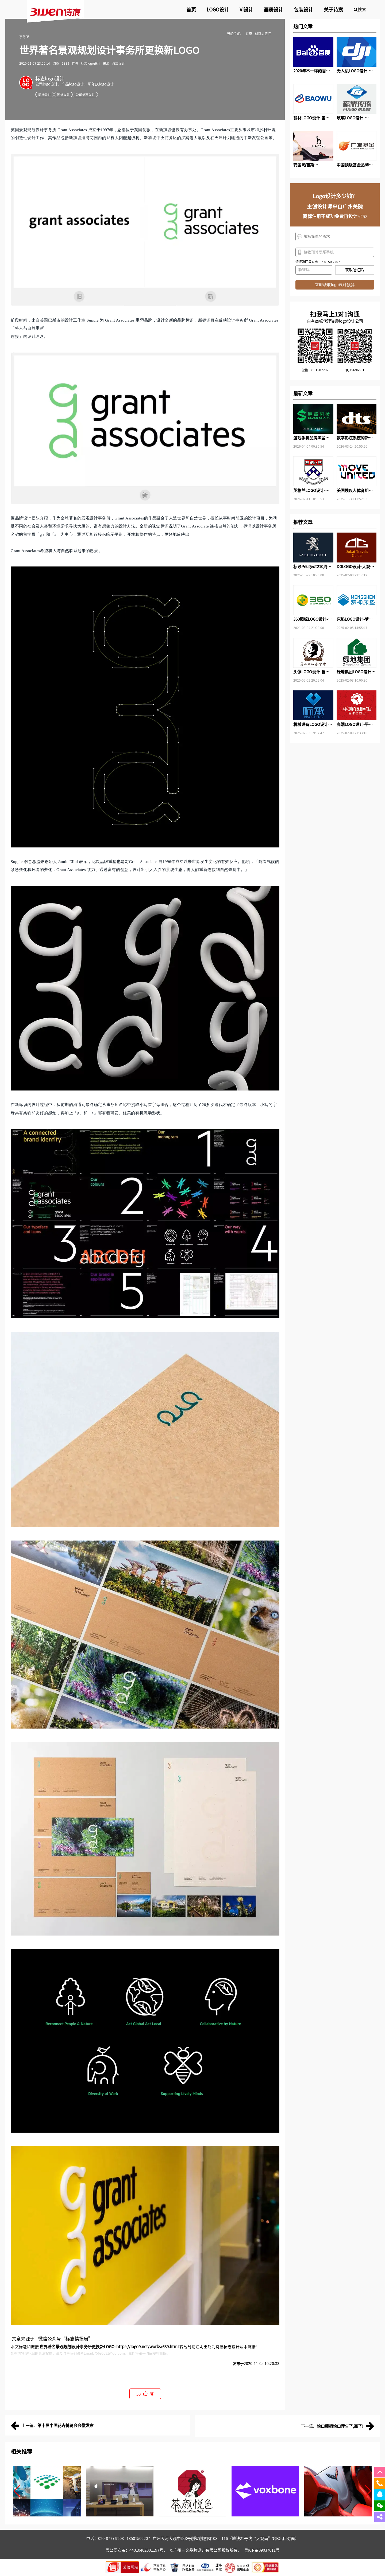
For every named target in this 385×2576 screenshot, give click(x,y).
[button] (17, 2491)
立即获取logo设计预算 (335, 284)
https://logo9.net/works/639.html (147, 2346)
